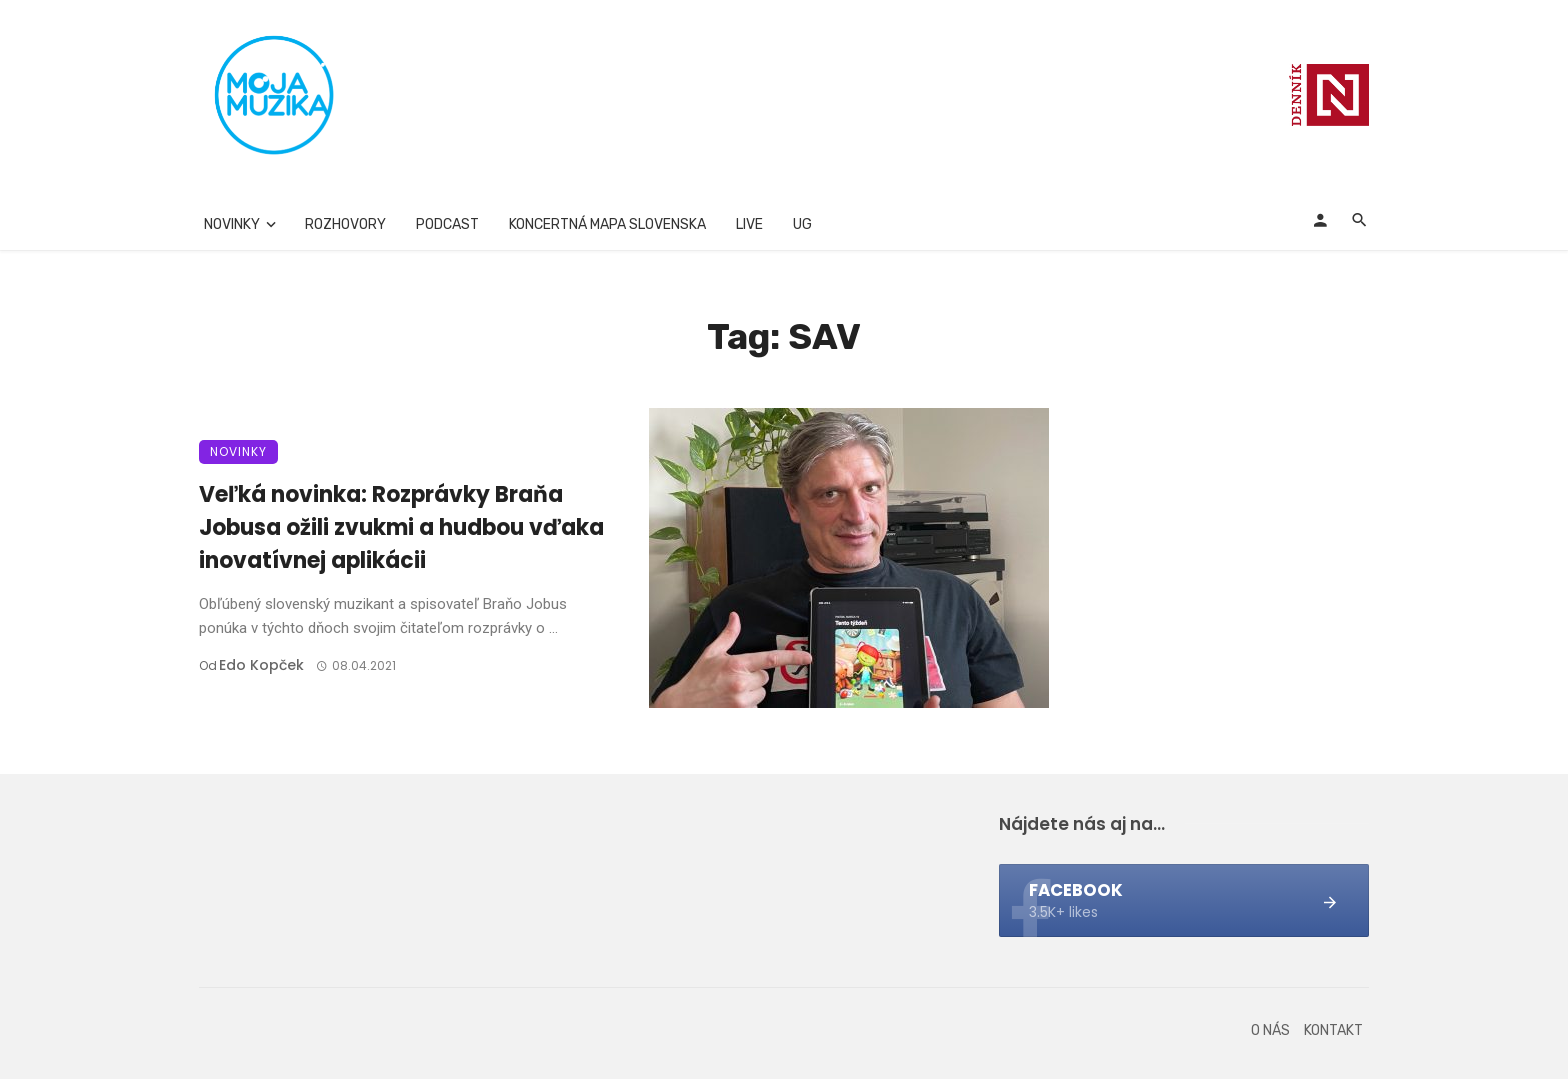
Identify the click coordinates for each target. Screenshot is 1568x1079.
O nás (1270, 1030)
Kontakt (1333, 1030)
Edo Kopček (261, 665)
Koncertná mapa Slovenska (607, 224)
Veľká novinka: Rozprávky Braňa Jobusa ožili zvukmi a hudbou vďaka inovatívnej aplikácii (401, 527)
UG (802, 224)
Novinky (232, 224)
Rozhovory (345, 224)
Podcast (447, 224)
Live (749, 224)
